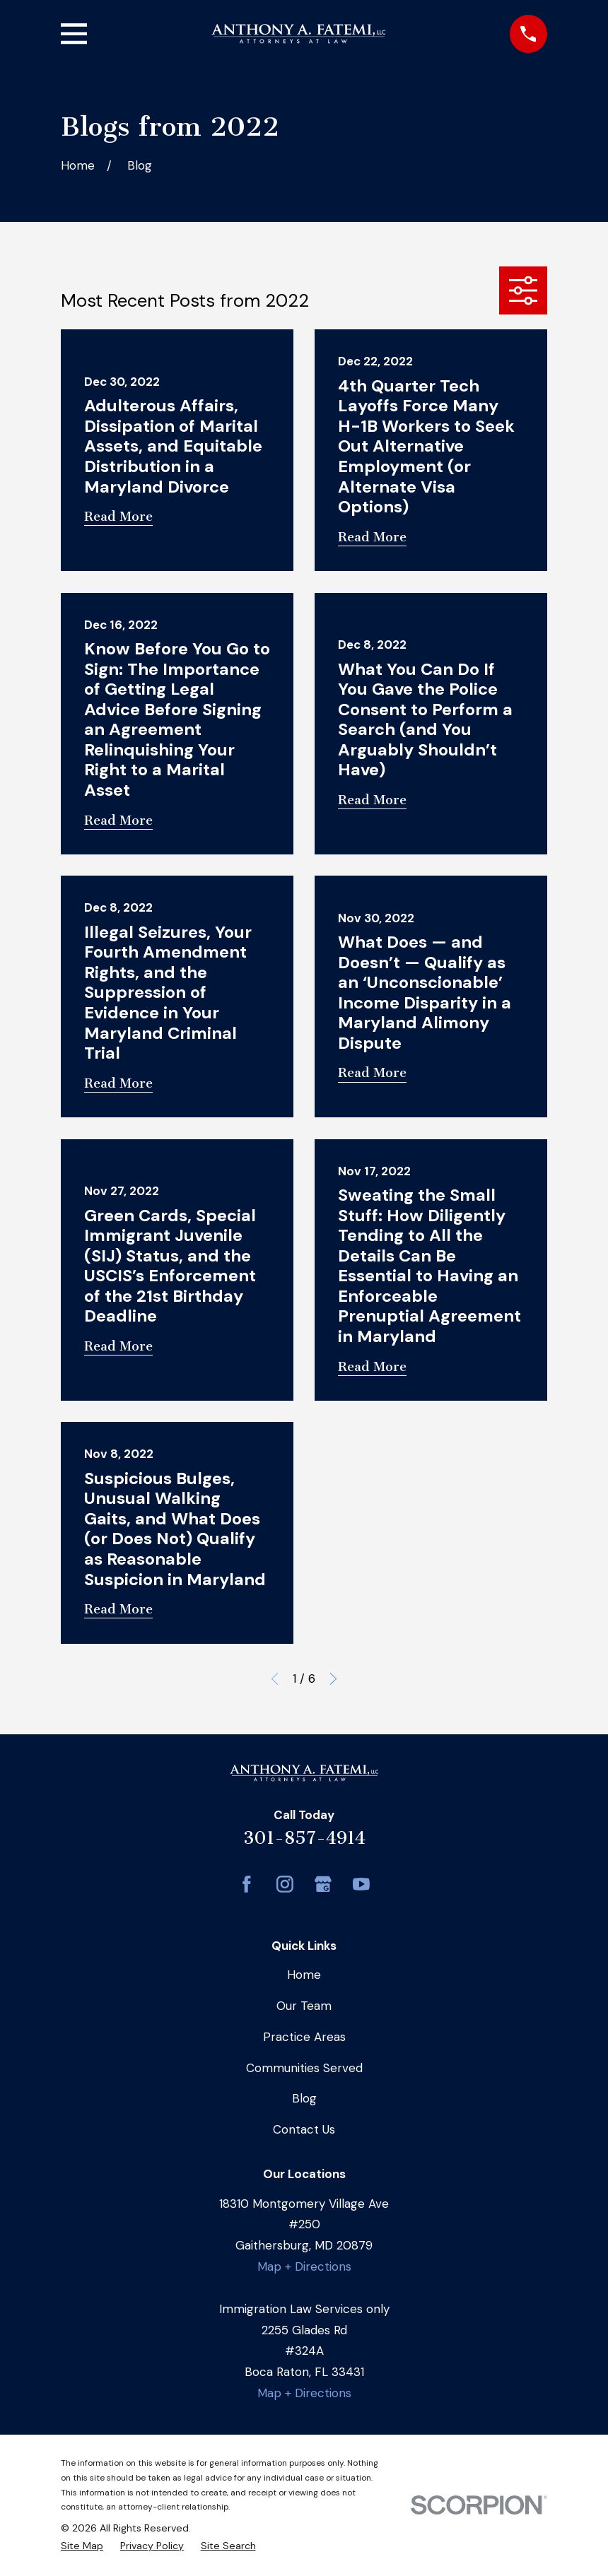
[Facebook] (246, 1884)
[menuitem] (82, 2546)
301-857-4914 (304, 1838)
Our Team (304, 2005)
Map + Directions (304, 2266)
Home (304, 1974)
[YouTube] (361, 1884)
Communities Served (304, 2068)
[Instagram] (284, 1884)
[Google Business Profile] (323, 1884)
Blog (304, 2098)
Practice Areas (304, 2037)
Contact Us (304, 2129)
